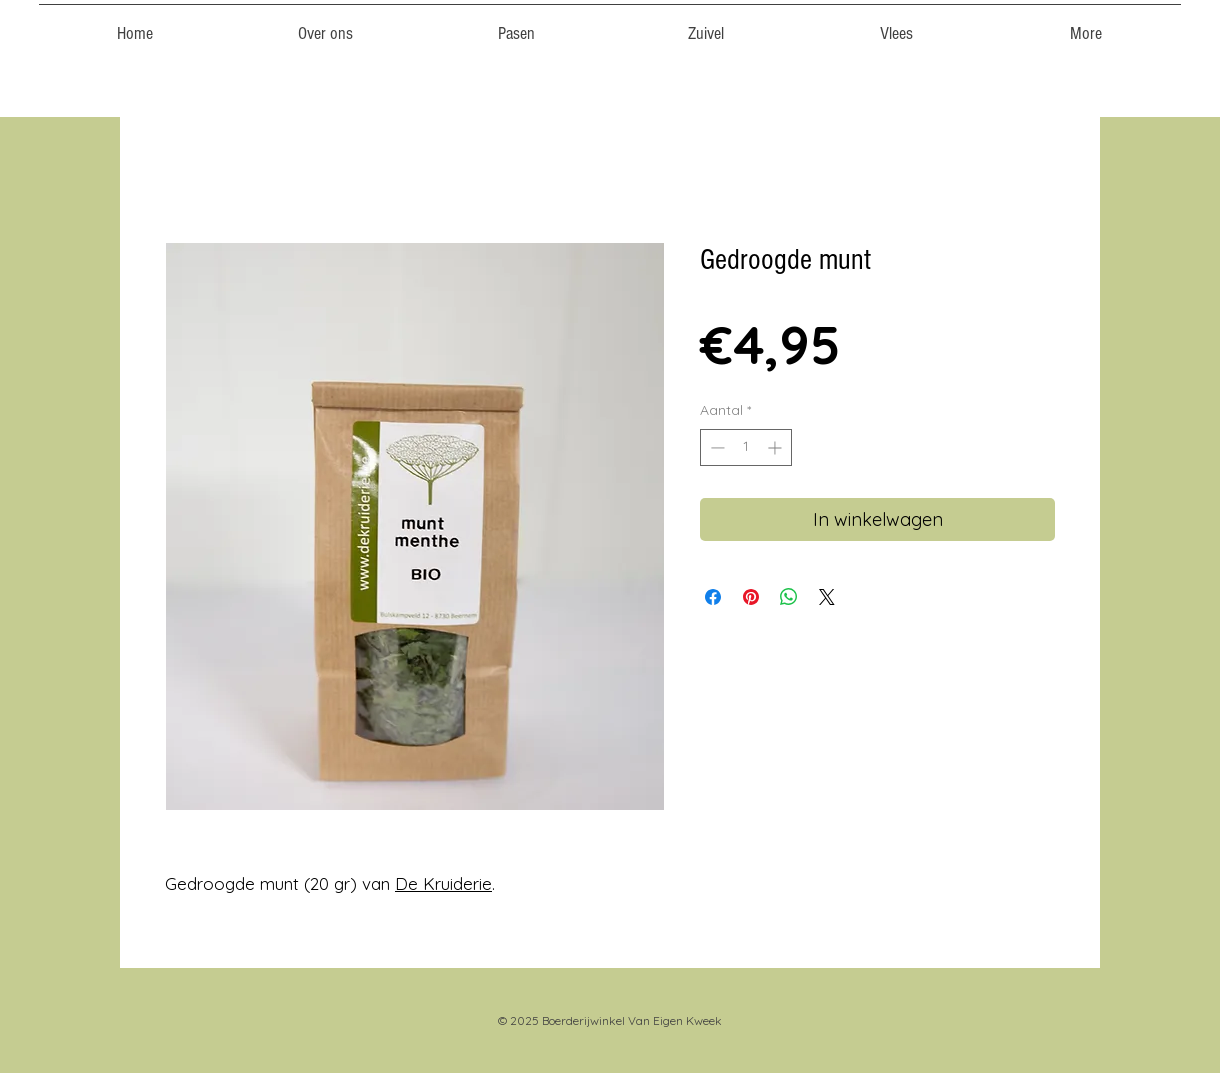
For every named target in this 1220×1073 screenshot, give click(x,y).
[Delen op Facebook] (713, 597)
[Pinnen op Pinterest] (751, 597)
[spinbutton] (746, 447)
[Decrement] (715, 447)
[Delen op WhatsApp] (789, 597)
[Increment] (776, 447)
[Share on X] (827, 597)
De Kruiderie (443, 883)
